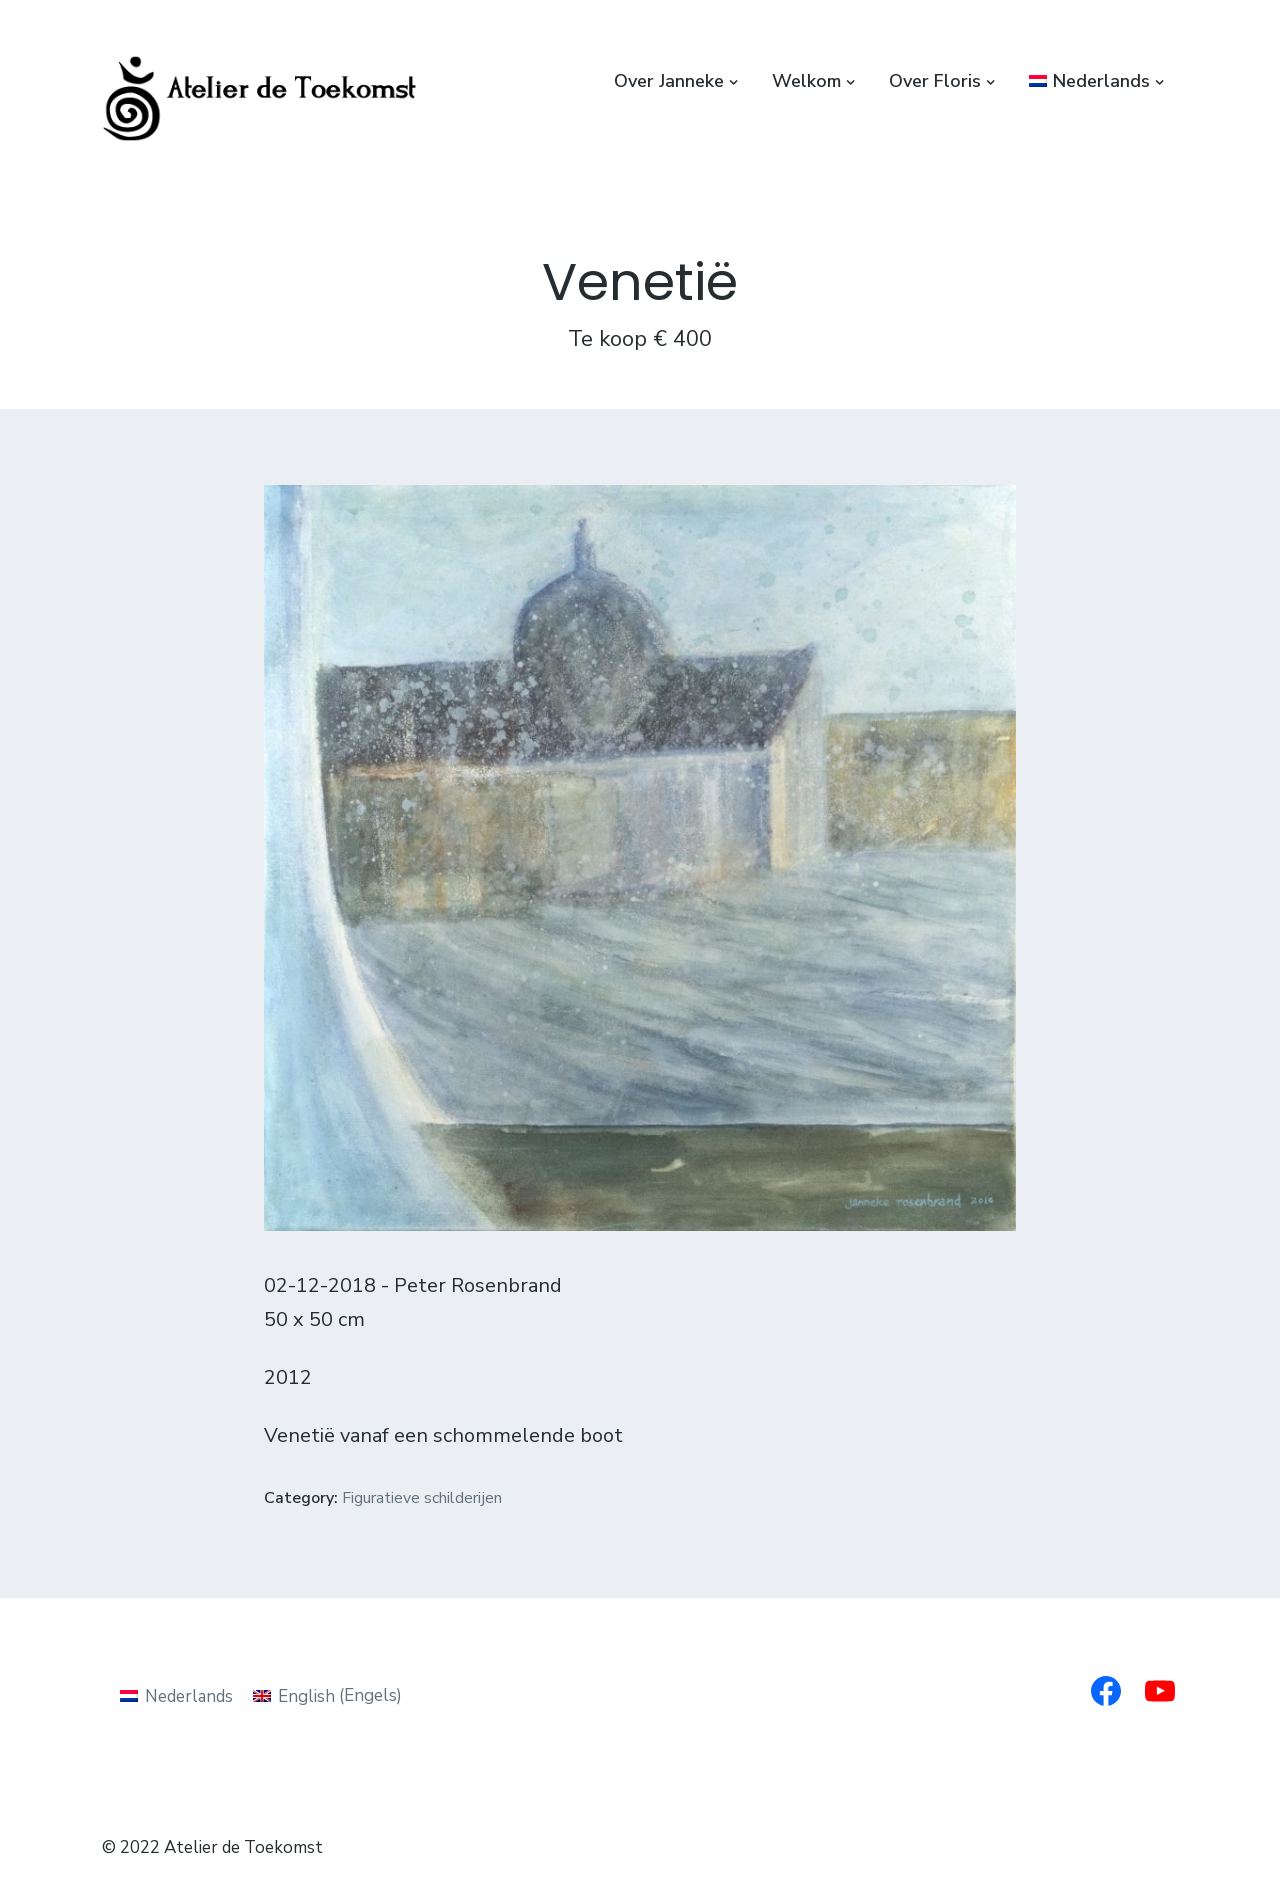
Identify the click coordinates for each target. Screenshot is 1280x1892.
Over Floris (935, 81)
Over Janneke (669, 81)
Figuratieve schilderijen (422, 1498)
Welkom (806, 81)
